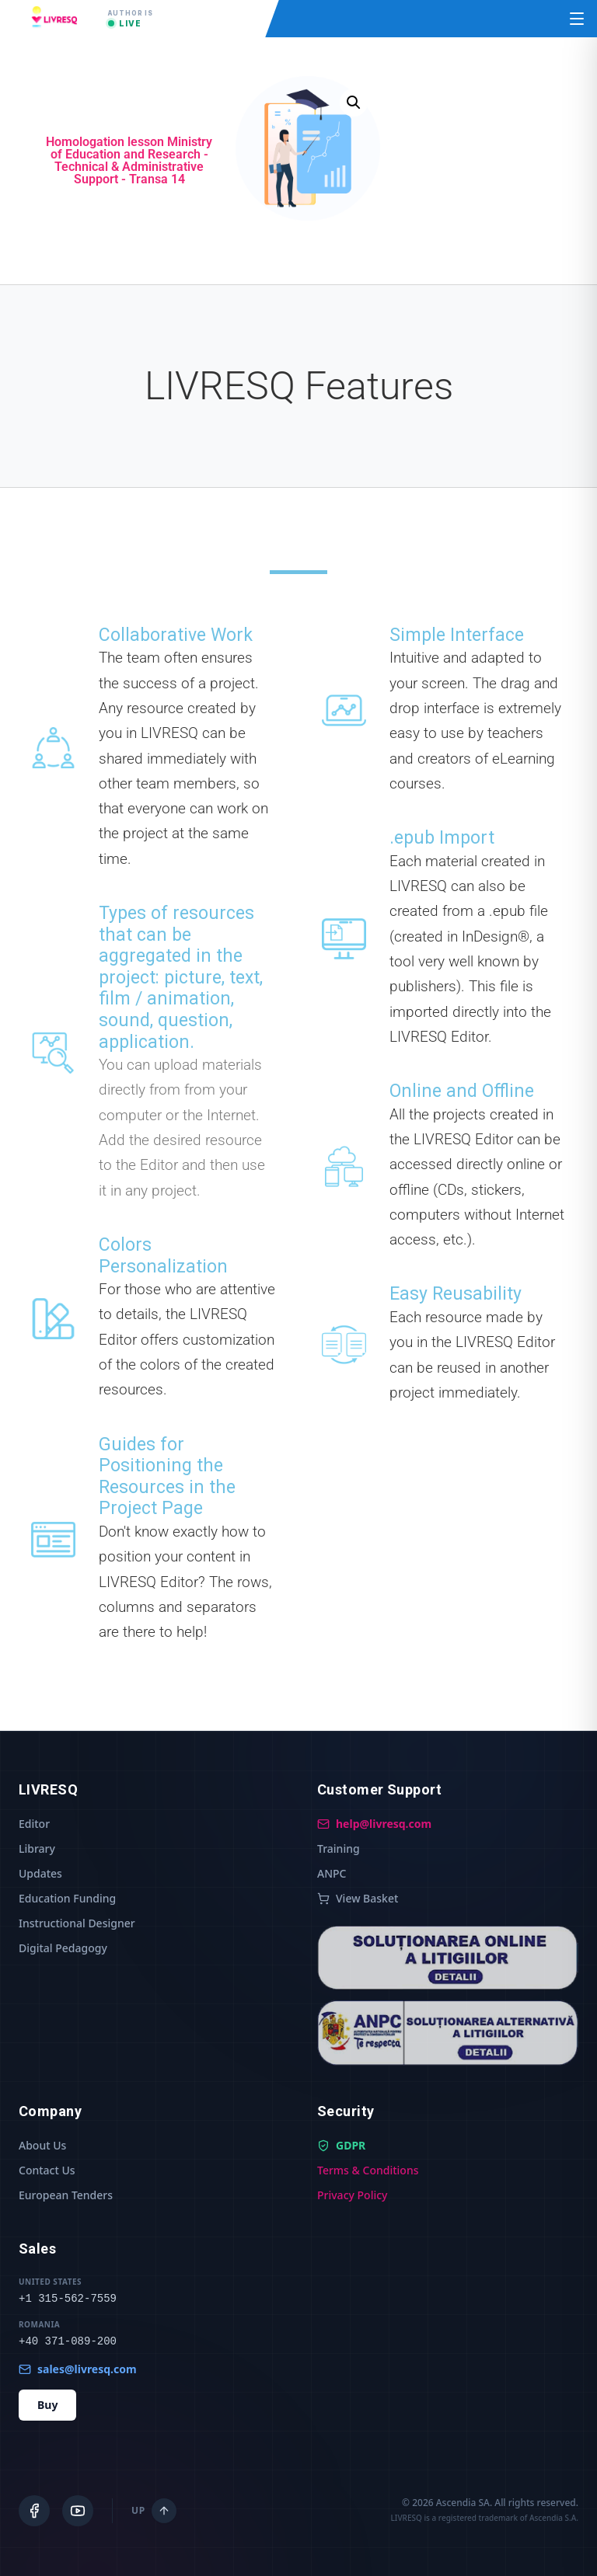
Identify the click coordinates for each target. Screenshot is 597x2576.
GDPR (341, 2145)
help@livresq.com (374, 1823)
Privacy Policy (352, 2195)
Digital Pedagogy (63, 1948)
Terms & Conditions (367, 2170)
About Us (42, 2145)
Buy (47, 2404)
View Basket (357, 1898)
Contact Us (47, 2170)
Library (37, 1848)
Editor (34, 1823)
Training (338, 1848)
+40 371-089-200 (68, 2341)
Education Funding (67, 1898)
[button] (354, 103)
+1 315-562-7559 (68, 2298)
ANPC (331, 1873)
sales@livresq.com (78, 2369)
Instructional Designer (77, 1923)
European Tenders (66, 2195)
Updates (40, 1873)
